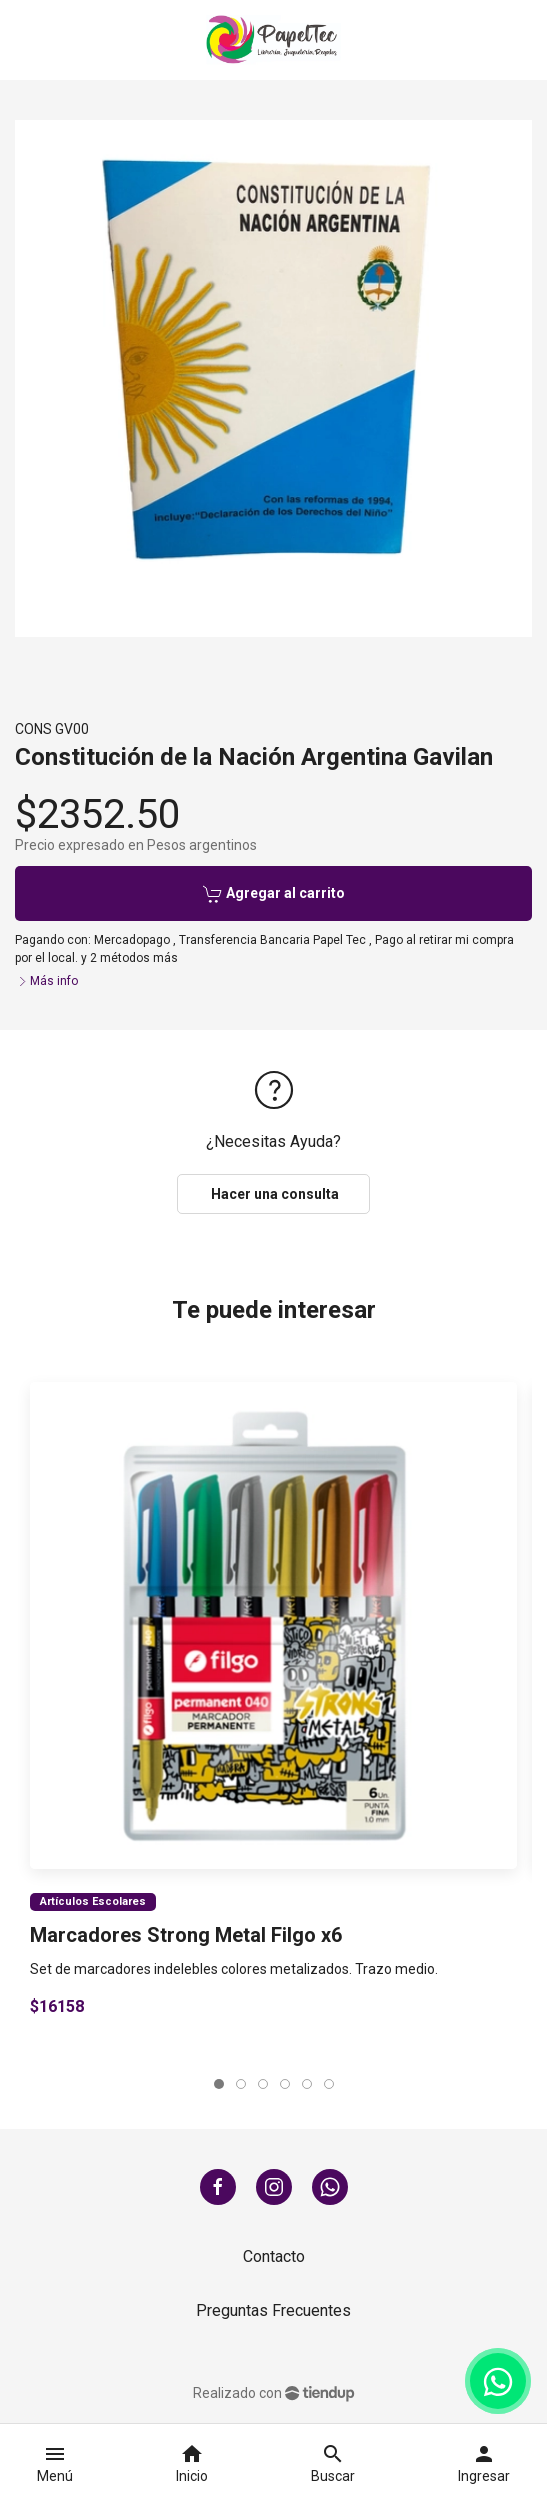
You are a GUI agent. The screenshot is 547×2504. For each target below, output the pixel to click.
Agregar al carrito (274, 894)
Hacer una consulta (273, 1194)
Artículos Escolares (93, 1901)
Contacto (274, 2256)
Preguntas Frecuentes (273, 2310)
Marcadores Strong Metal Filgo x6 (186, 1935)
